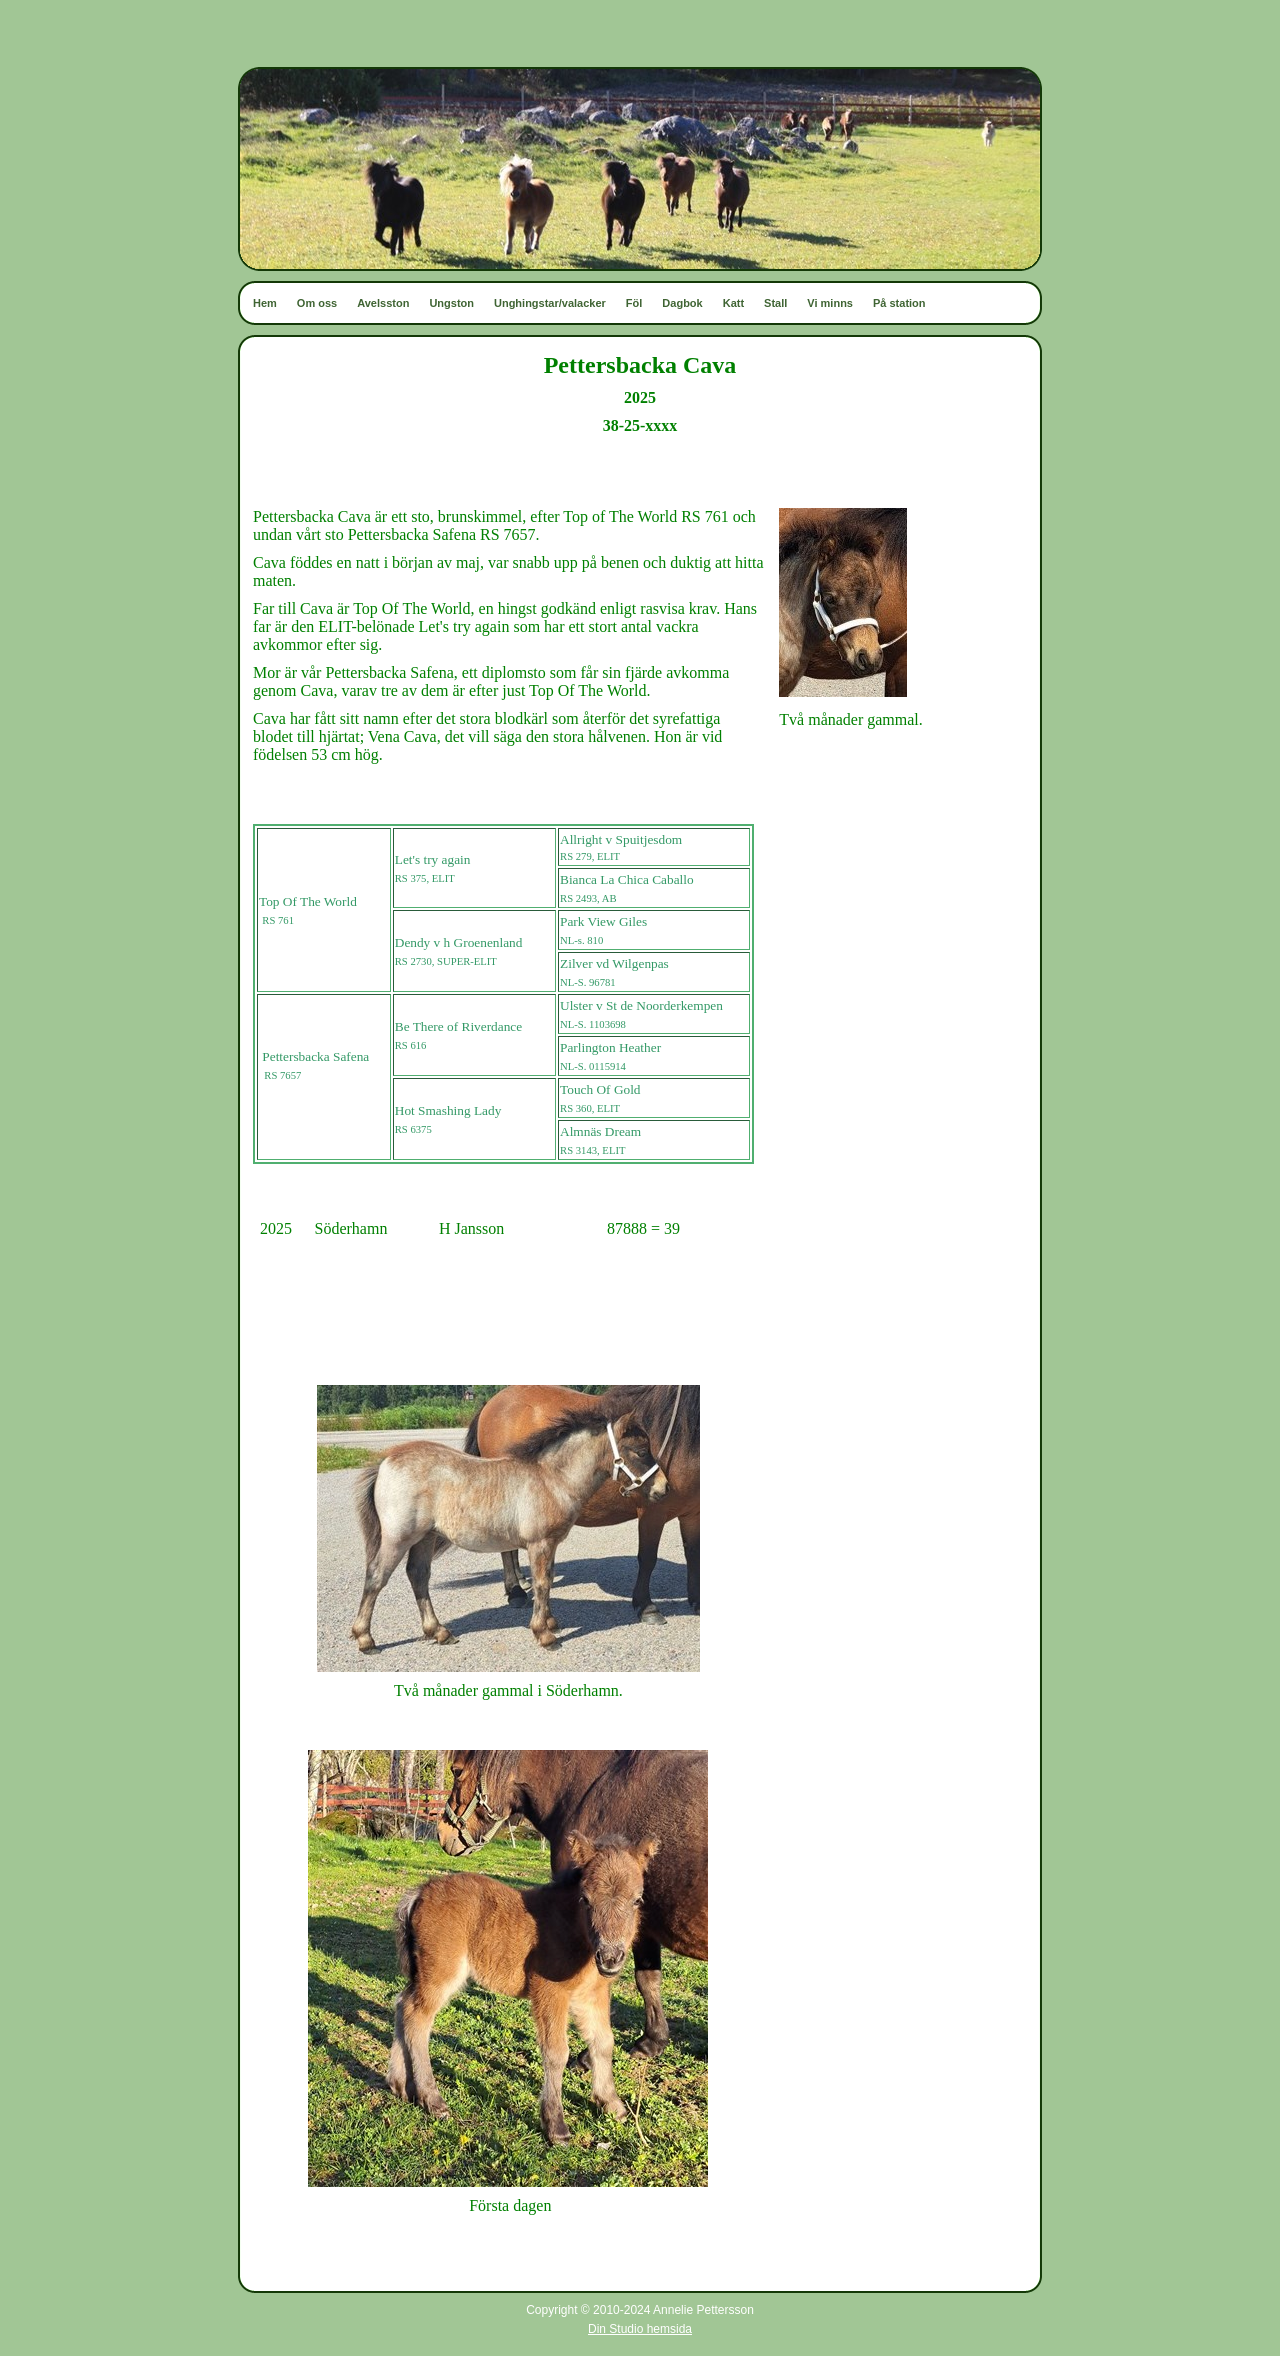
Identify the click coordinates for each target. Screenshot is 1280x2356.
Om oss (317, 303)
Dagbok (682, 303)
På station (899, 303)
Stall (775, 303)
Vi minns (830, 303)
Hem (265, 303)
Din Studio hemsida (640, 2329)
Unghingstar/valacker (550, 303)
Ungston (451, 303)
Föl (634, 303)
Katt (733, 303)
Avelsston (383, 303)
